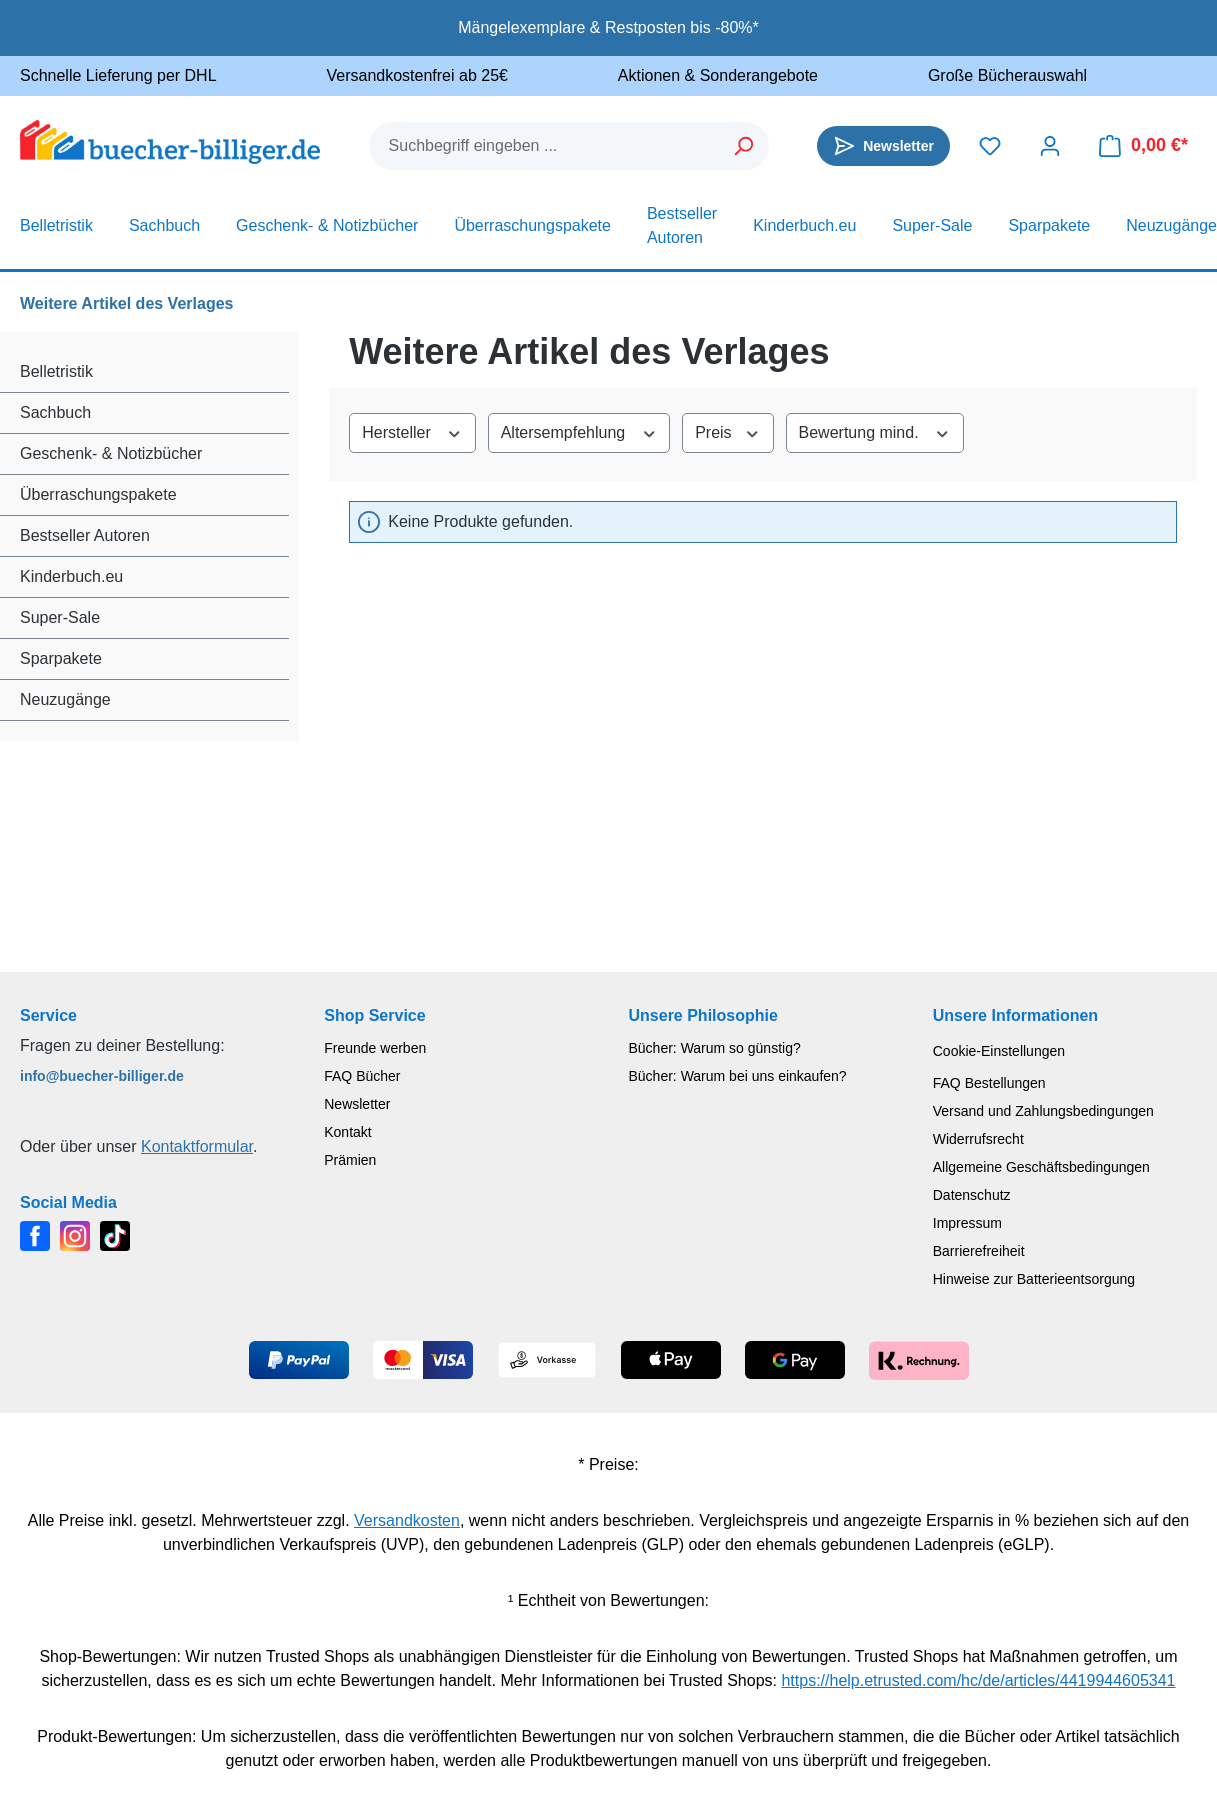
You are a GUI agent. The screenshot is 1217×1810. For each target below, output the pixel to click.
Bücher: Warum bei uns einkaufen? (738, 1076)
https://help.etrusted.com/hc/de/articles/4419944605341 (978, 1680)
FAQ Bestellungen (989, 1083)
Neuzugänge (65, 699)
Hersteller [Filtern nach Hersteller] (412, 431)
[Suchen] (744, 146)
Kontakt (347, 1132)
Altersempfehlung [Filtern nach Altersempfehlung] (579, 431)
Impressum (967, 1223)
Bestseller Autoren (85, 535)
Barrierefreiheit (979, 1251)
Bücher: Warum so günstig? (715, 1048)
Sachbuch (55, 412)
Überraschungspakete (98, 494)
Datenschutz (972, 1195)
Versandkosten (407, 1520)
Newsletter (357, 1104)
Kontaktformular (197, 1146)
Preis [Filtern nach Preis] (727, 431)
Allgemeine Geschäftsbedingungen (1041, 1167)
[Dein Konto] (1050, 146)
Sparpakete (61, 658)
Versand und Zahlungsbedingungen (1043, 1111)
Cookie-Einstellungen (999, 1051)
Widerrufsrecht (978, 1139)
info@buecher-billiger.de (102, 1076)
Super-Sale (60, 617)
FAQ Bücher (362, 1076)
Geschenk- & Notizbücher (111, 453)
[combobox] (545, 146)
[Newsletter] (883, 146)
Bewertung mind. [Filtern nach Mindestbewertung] (875, 431)
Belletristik (56, 371)
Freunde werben (375, 1048)
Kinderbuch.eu (71, 576)
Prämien (350, 1160)
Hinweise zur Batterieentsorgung (1034, 1279)
